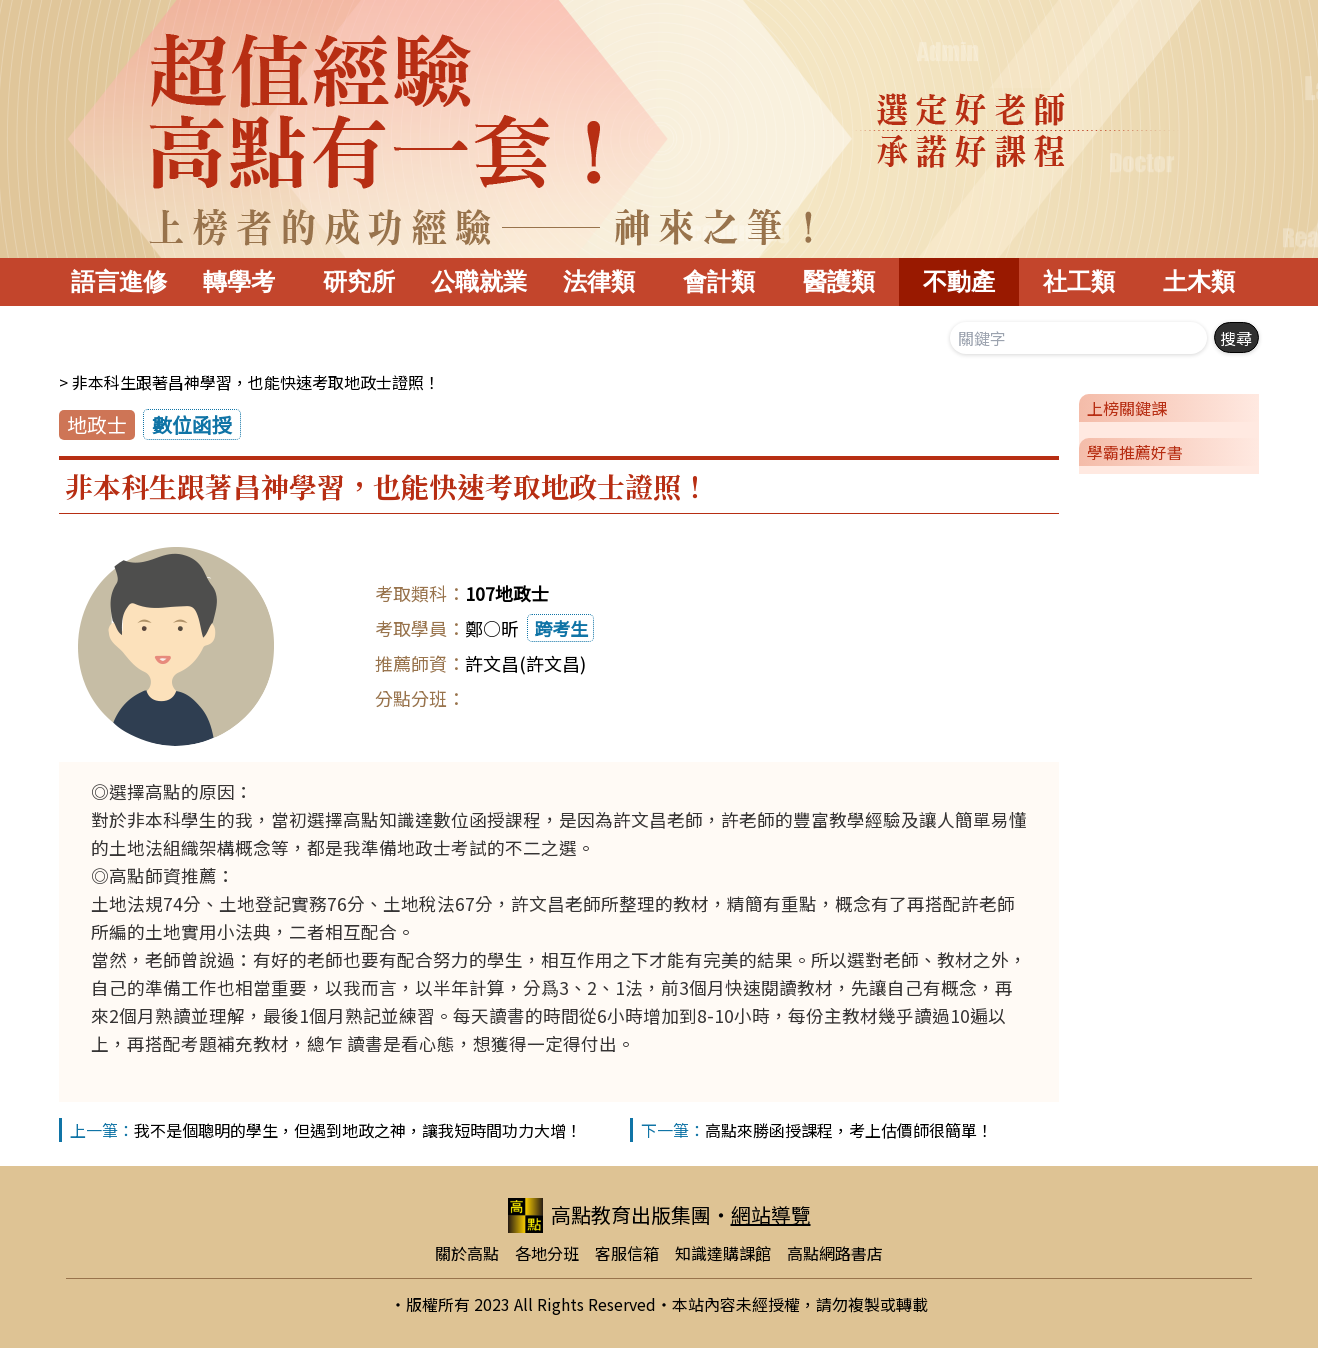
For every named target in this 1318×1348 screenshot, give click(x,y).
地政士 (97, 424)
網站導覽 (771, 1214)
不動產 (959, 281)
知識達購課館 (723, 1253)
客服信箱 (627, 1253)
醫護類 (839, 281)
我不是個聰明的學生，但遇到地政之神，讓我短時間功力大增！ (358, 1130)
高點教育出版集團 (609, 1215)
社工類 (1079, 281)
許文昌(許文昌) (525, 663)
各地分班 (547, 1253)
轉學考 (239, 281)
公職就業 (479, 281)
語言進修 (119, 281)
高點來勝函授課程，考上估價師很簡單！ (849, 1130)
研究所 (359, 281)
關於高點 (467, 1253)
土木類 (1199, 281)
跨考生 (561, 628)
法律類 (599, 281)
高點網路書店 (835, 1253)
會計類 (719, 281)
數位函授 (192, 424)
